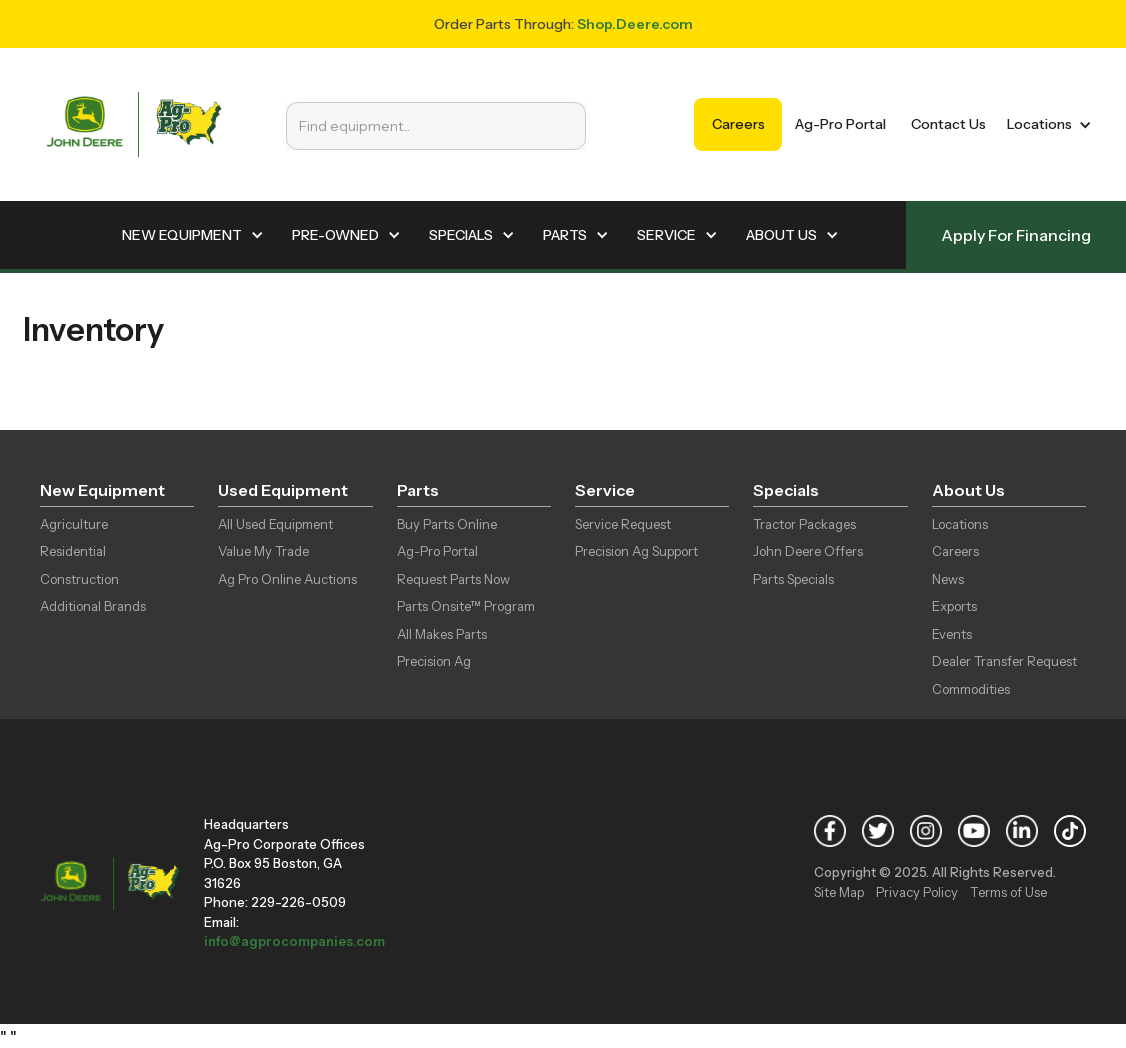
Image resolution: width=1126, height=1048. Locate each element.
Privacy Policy (917, 892)
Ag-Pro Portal (840, 124)
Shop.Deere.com (635, 24)
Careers (738, 124)
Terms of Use (1008, 892)
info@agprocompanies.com (294, 941)
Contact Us (948, 124)
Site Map (839, 892)
